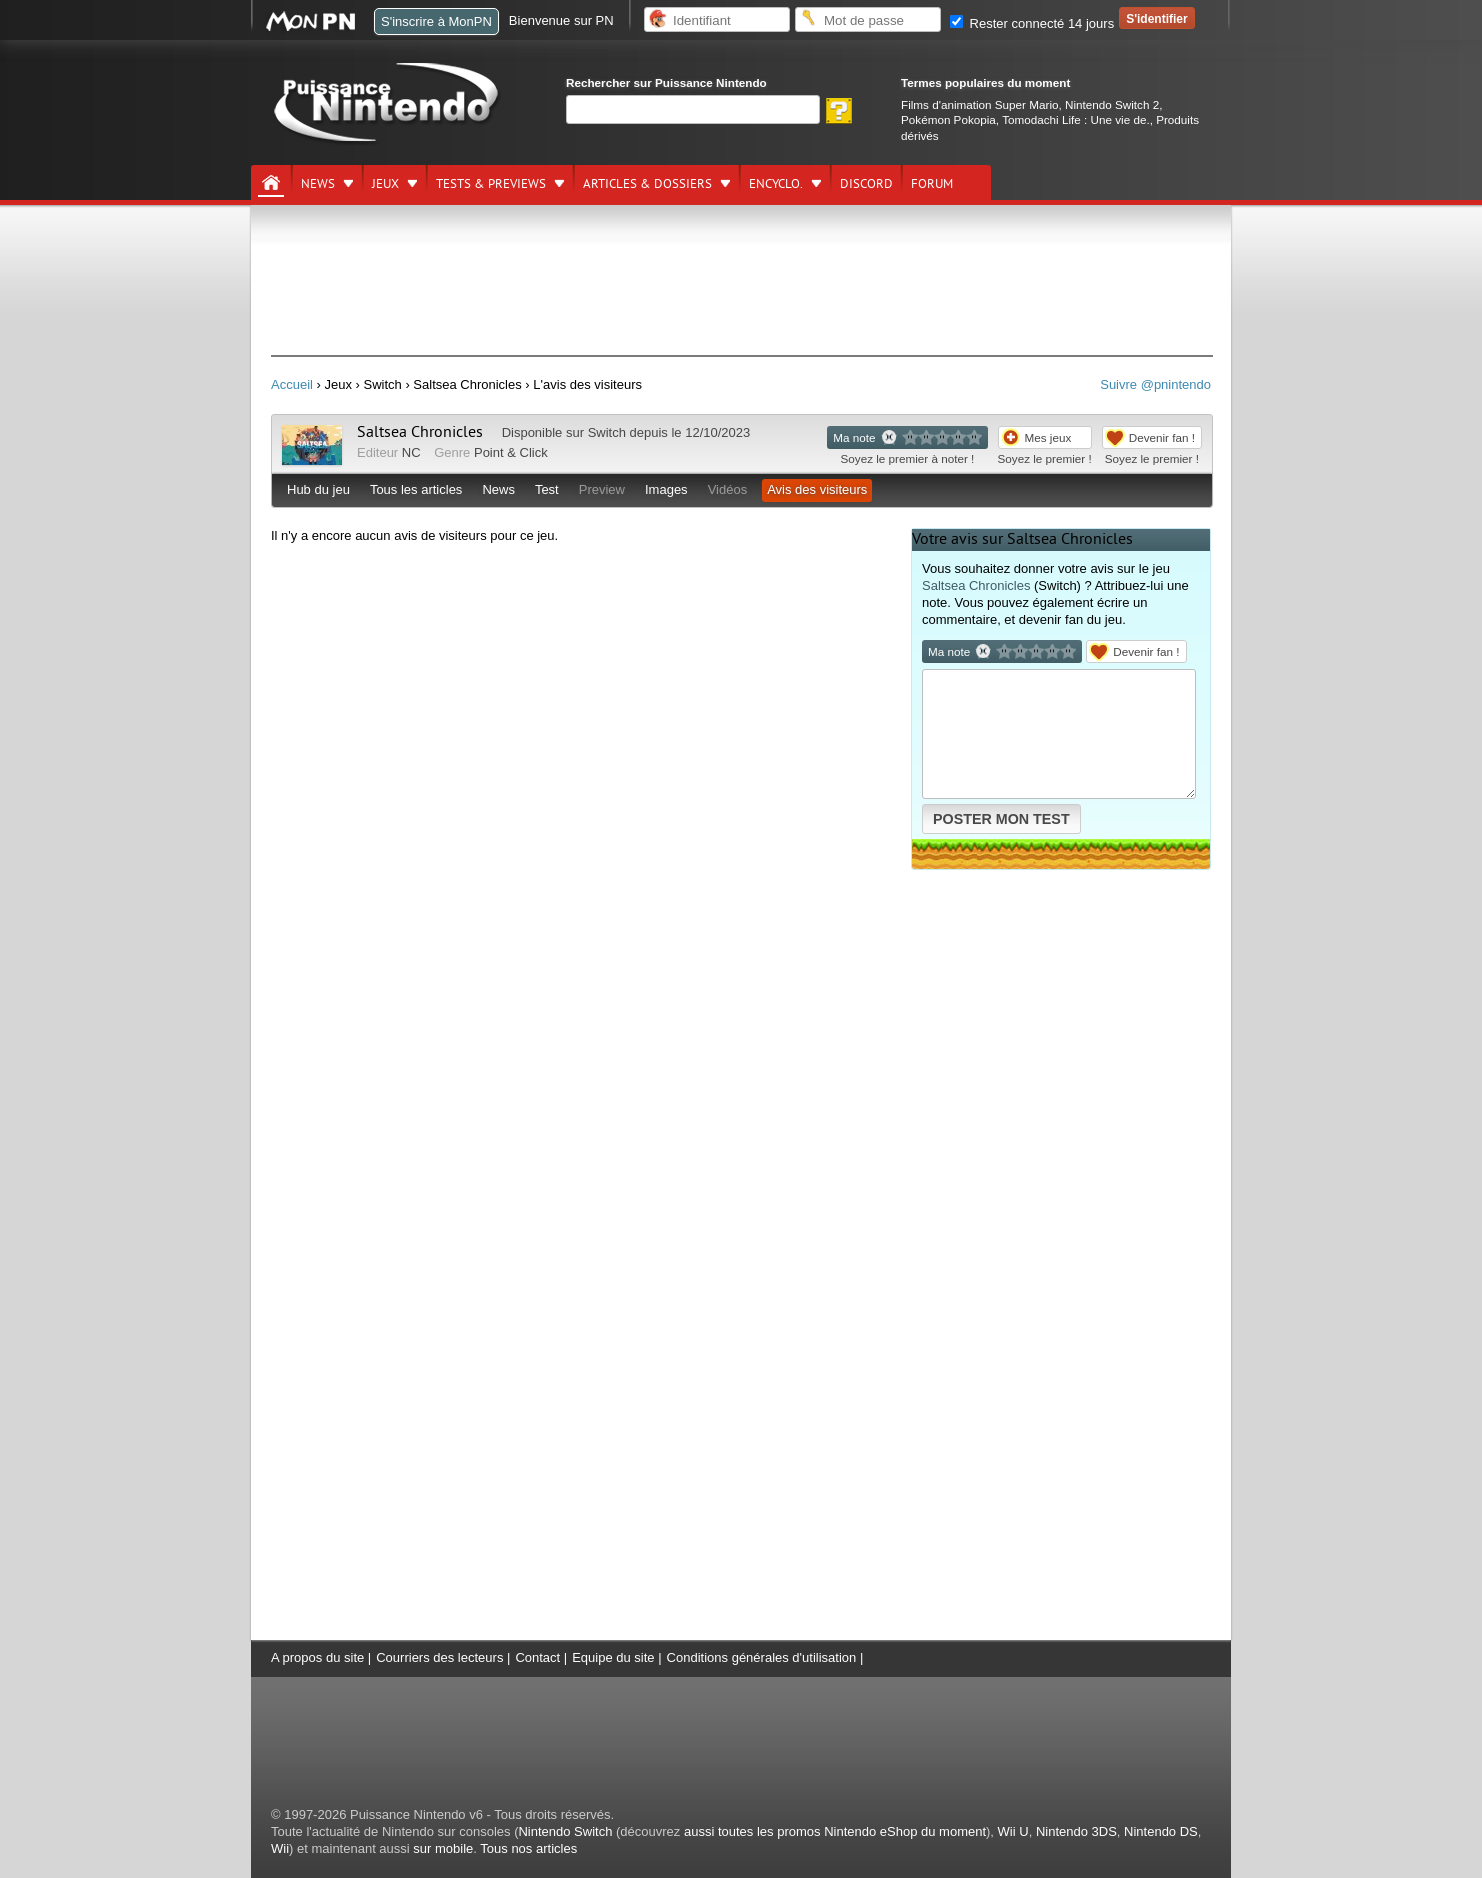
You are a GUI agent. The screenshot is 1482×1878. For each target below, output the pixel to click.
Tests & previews (491, 184)
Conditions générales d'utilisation (762, 1657)
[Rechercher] (693, 109)
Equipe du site (613, 1657)
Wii (280, 1848)
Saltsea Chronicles (420, 432)
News (318, 184)
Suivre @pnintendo (1155, 384)
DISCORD (866, 184)
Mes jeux (1048, 437)
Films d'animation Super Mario (979, 104)
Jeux (385, 184)
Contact (537, 1657)
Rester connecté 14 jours (1032, 23)
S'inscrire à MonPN (436, 21)
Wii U (1013, 1831)
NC (411, 452)
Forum (932, 184)
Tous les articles (416, 489)
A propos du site (317, 1657)
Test (547, 489)
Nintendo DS (1161, 1831)
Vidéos (728, 489)
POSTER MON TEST (1001, 819)
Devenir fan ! (1162, 437)
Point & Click (511, 452)
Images (666, 489)
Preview (602, 489)
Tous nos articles (528, 1848)
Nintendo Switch (565, 1831)
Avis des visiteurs (817, 489)
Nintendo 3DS (1076, 1831)
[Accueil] (271, 183)
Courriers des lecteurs (439, 1657)
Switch (607, 432)
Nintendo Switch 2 (1112, 104)
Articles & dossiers (647, 184)
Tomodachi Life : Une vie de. (1075, 119)
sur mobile (443, 1848)
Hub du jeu (318, 489)
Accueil (292, 384)
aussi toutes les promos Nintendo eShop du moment (835, 1831)
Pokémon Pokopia (948, 119)
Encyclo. (776, 184)
